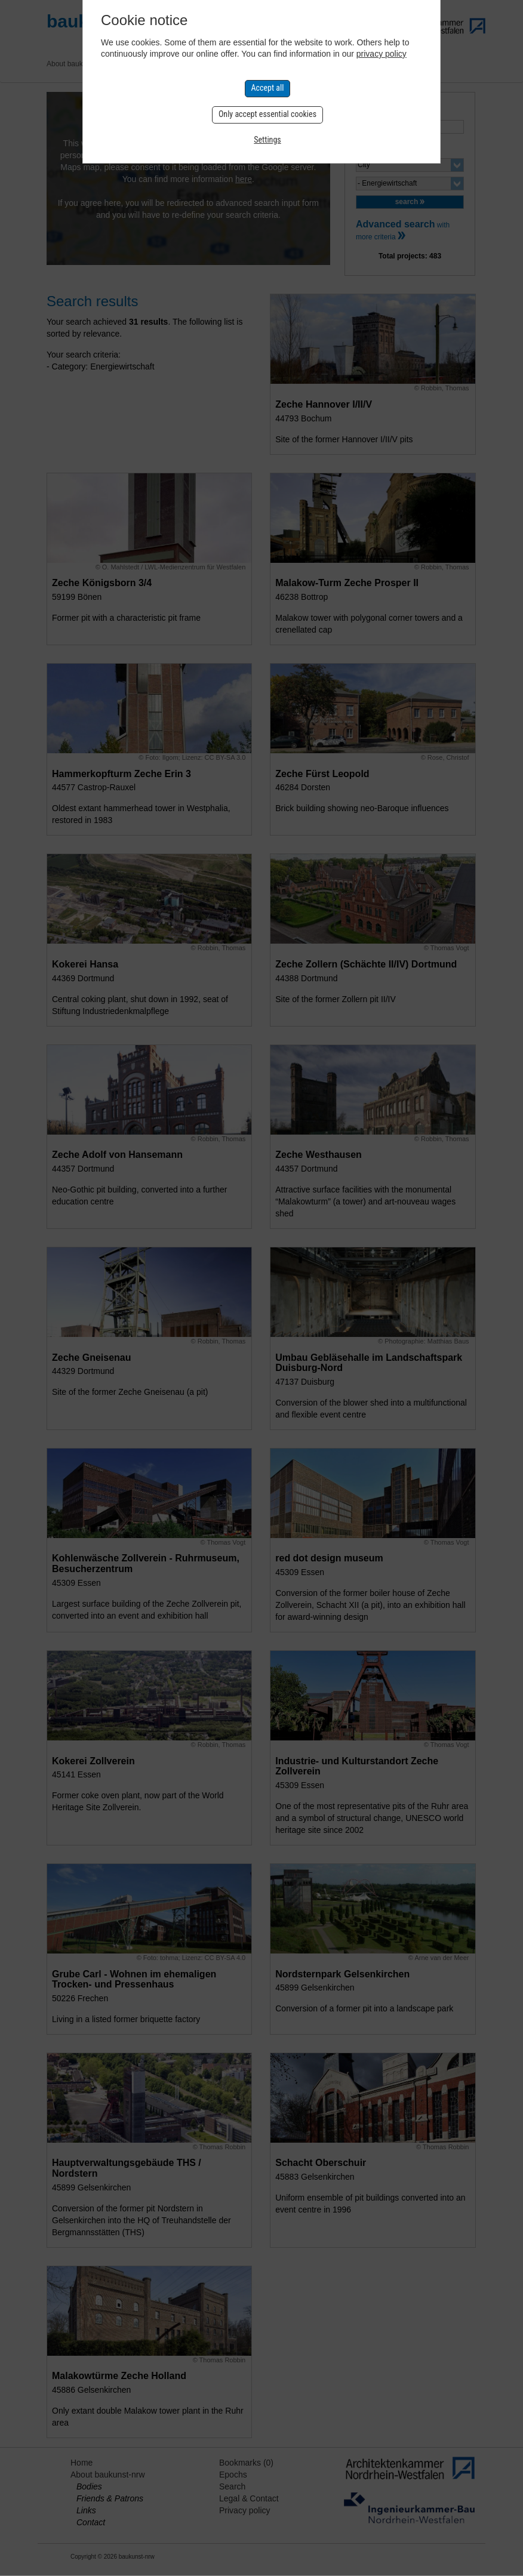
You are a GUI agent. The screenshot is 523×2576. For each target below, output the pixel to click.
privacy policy (381, 53)
